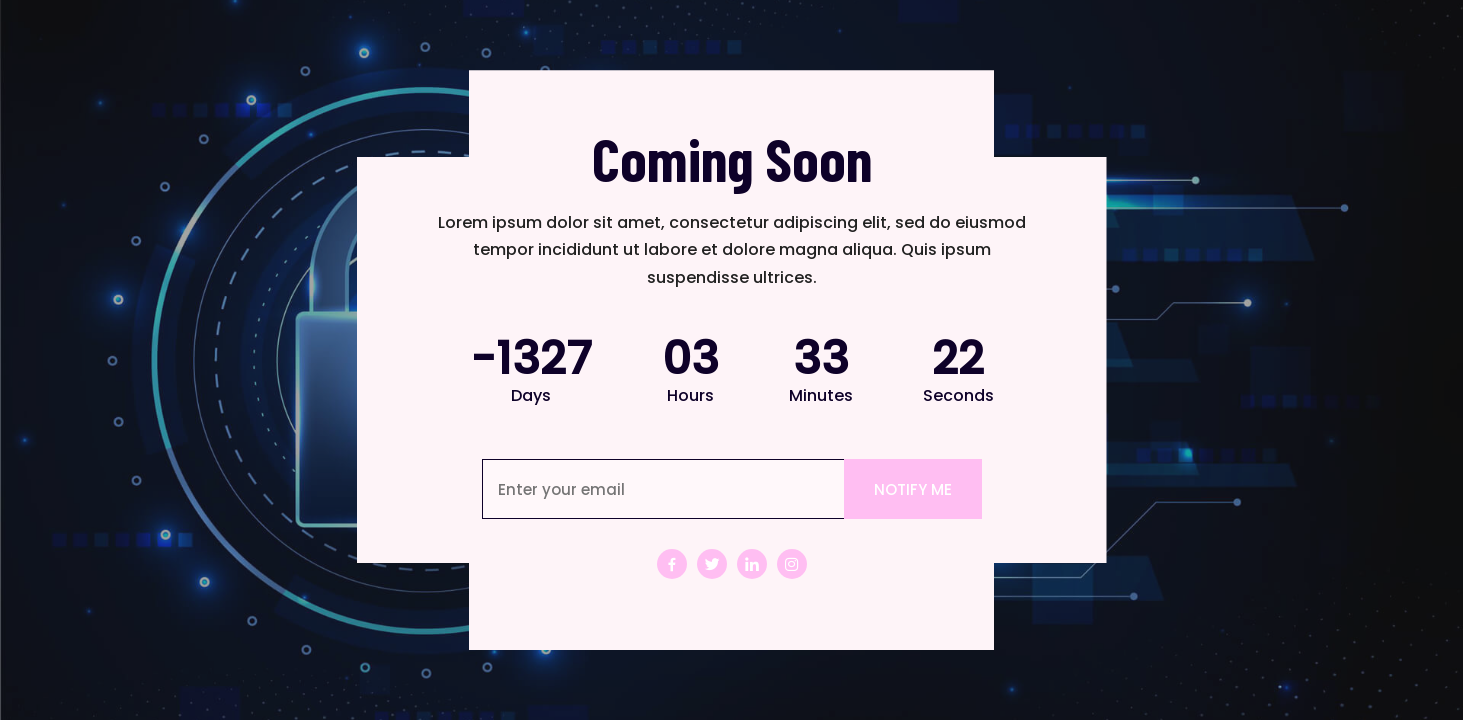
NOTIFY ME (913, 489)
